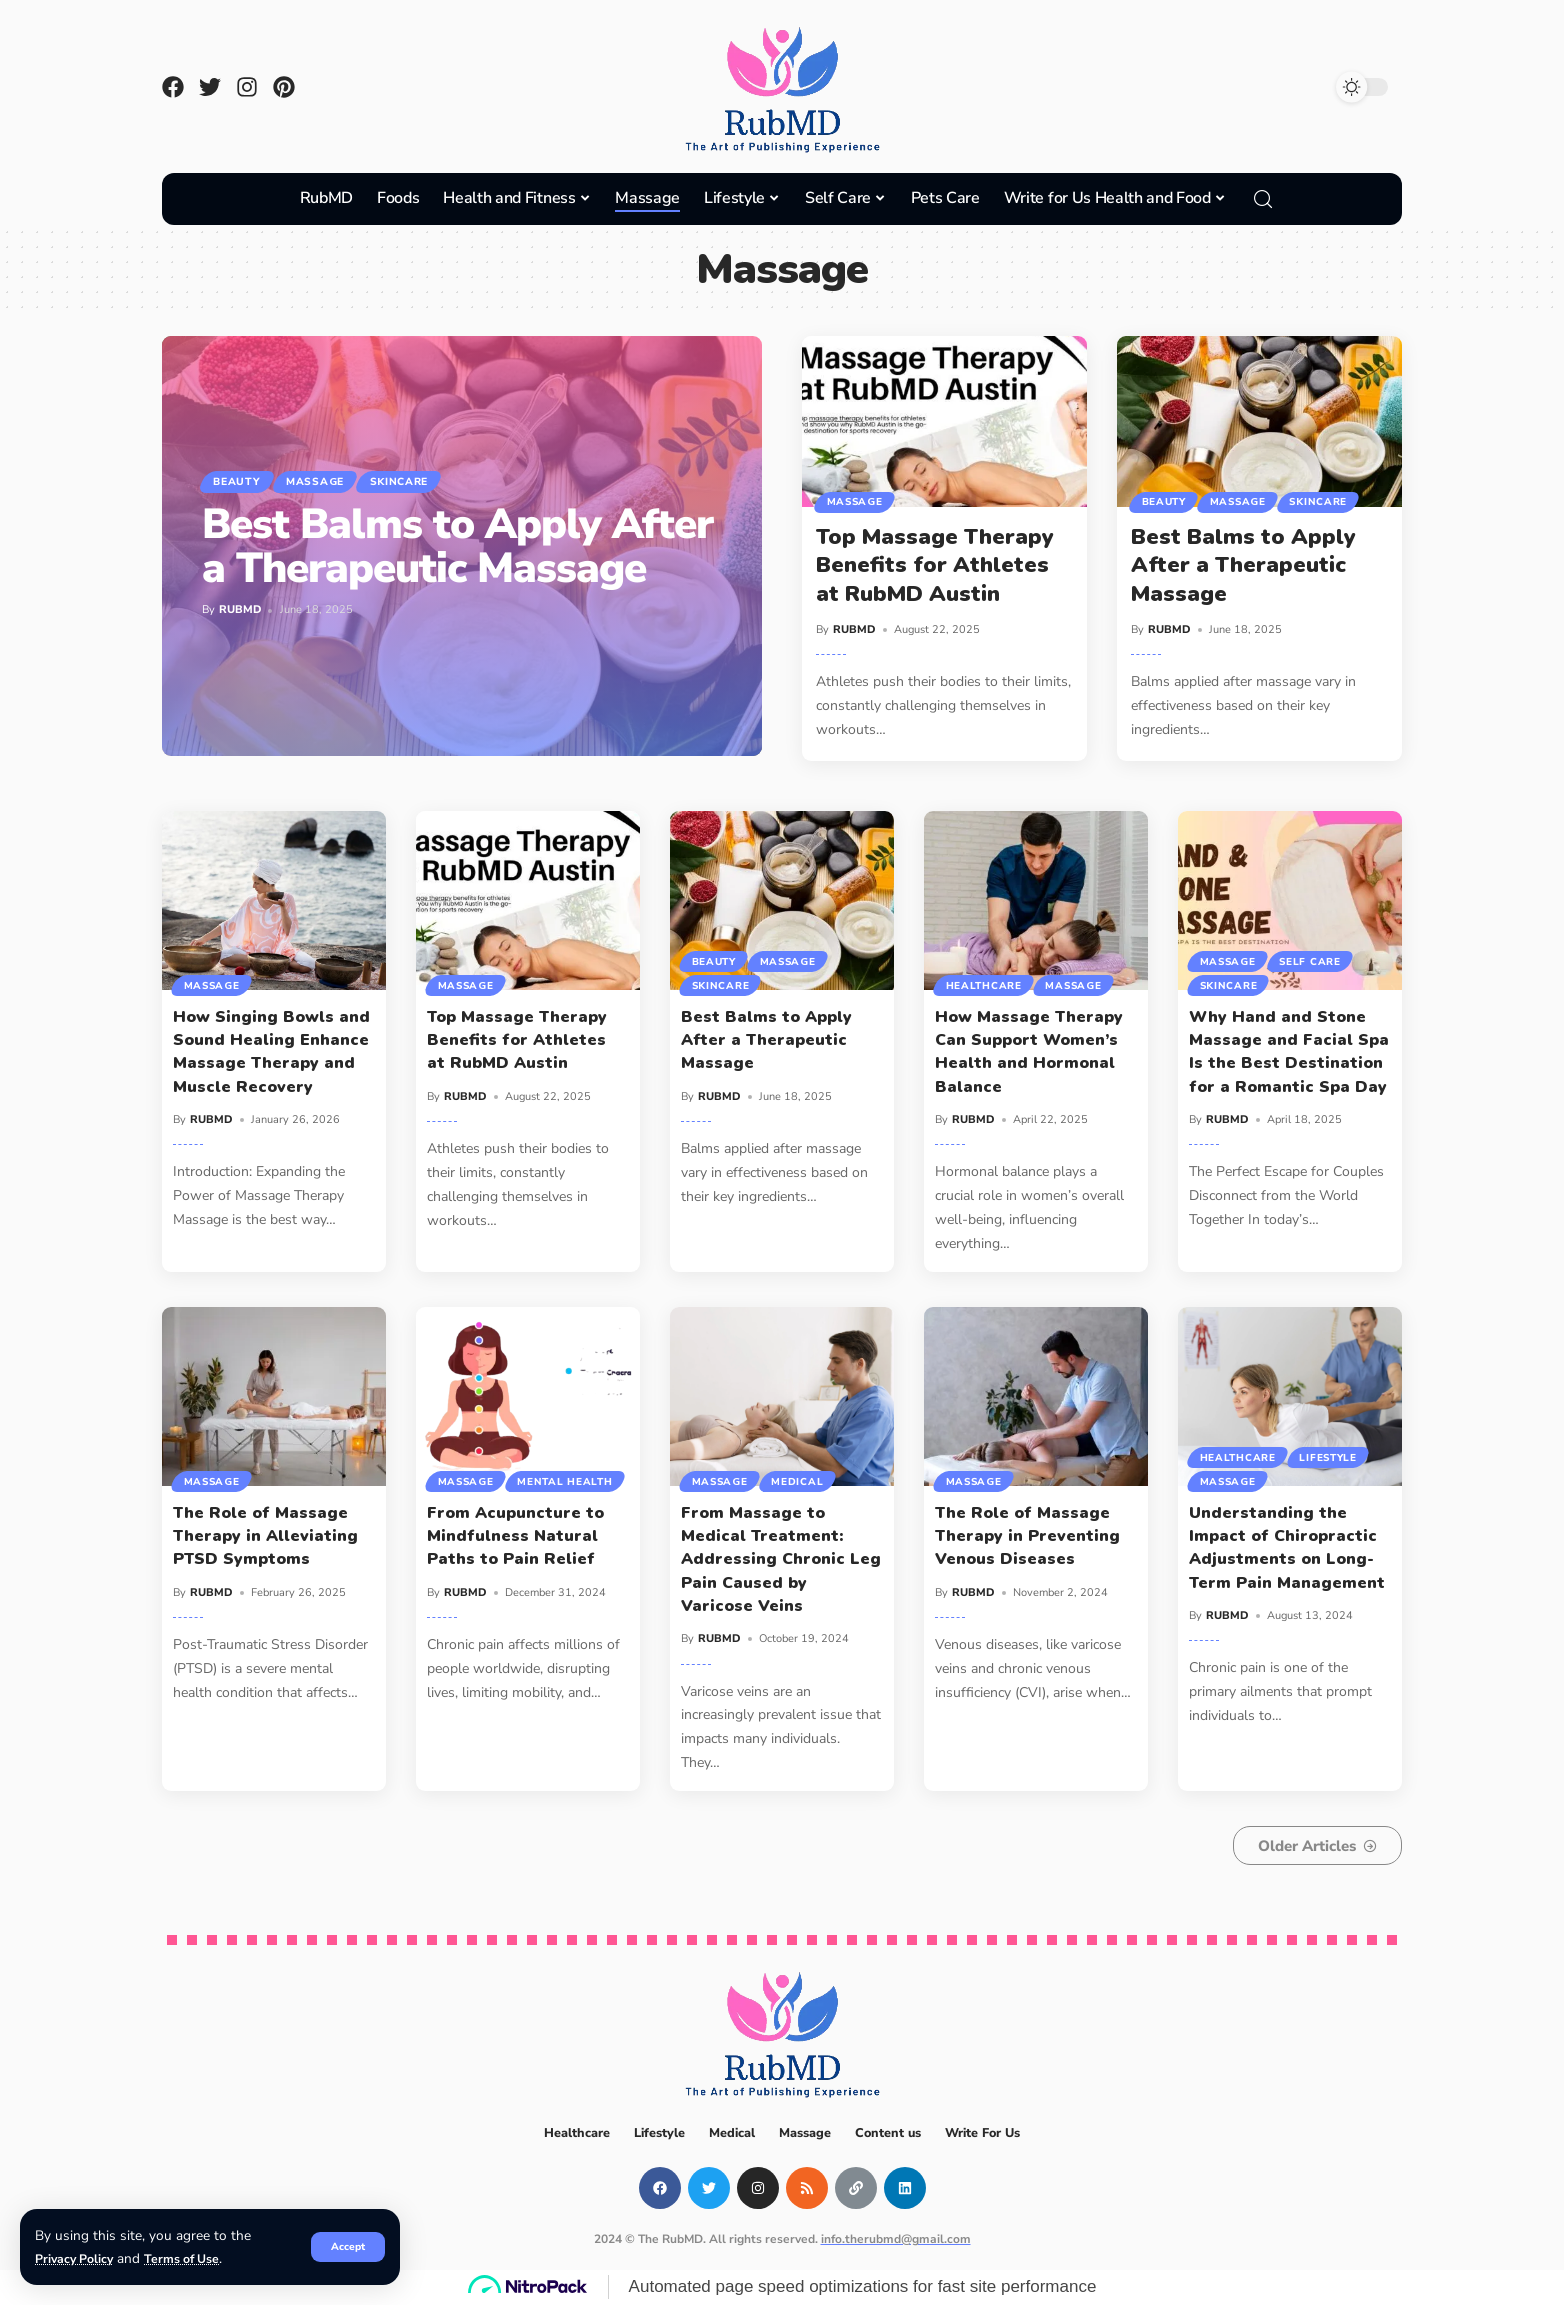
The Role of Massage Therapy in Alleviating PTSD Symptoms (265, 1536)
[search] (1263, 199)
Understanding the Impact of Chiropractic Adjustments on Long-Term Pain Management (1287, 1548)
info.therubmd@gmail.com (896, 2239)
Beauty (243, 482)
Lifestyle (1332, 1453)
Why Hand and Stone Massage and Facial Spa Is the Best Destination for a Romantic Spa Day (1289, 1052)
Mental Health (486, 1480)
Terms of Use (192, 2258)
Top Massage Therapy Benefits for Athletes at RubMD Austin (935, 565)
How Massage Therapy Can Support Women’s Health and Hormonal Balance (1029, 1052)
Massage (335, 482)
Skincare (434, 482)
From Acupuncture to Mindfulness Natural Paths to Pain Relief (515, 1536)
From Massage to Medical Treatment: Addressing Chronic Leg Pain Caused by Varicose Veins (781, 1559)
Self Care (1314, 957)
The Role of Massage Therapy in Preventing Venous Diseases (1027, 1536)
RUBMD (240, 612)
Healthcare (985, 984)
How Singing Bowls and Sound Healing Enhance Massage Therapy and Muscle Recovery (271, 1052)
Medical (802, 1480)
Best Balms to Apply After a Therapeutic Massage (457, 549)
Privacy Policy (77, 2258)
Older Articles (1291, 1846)
